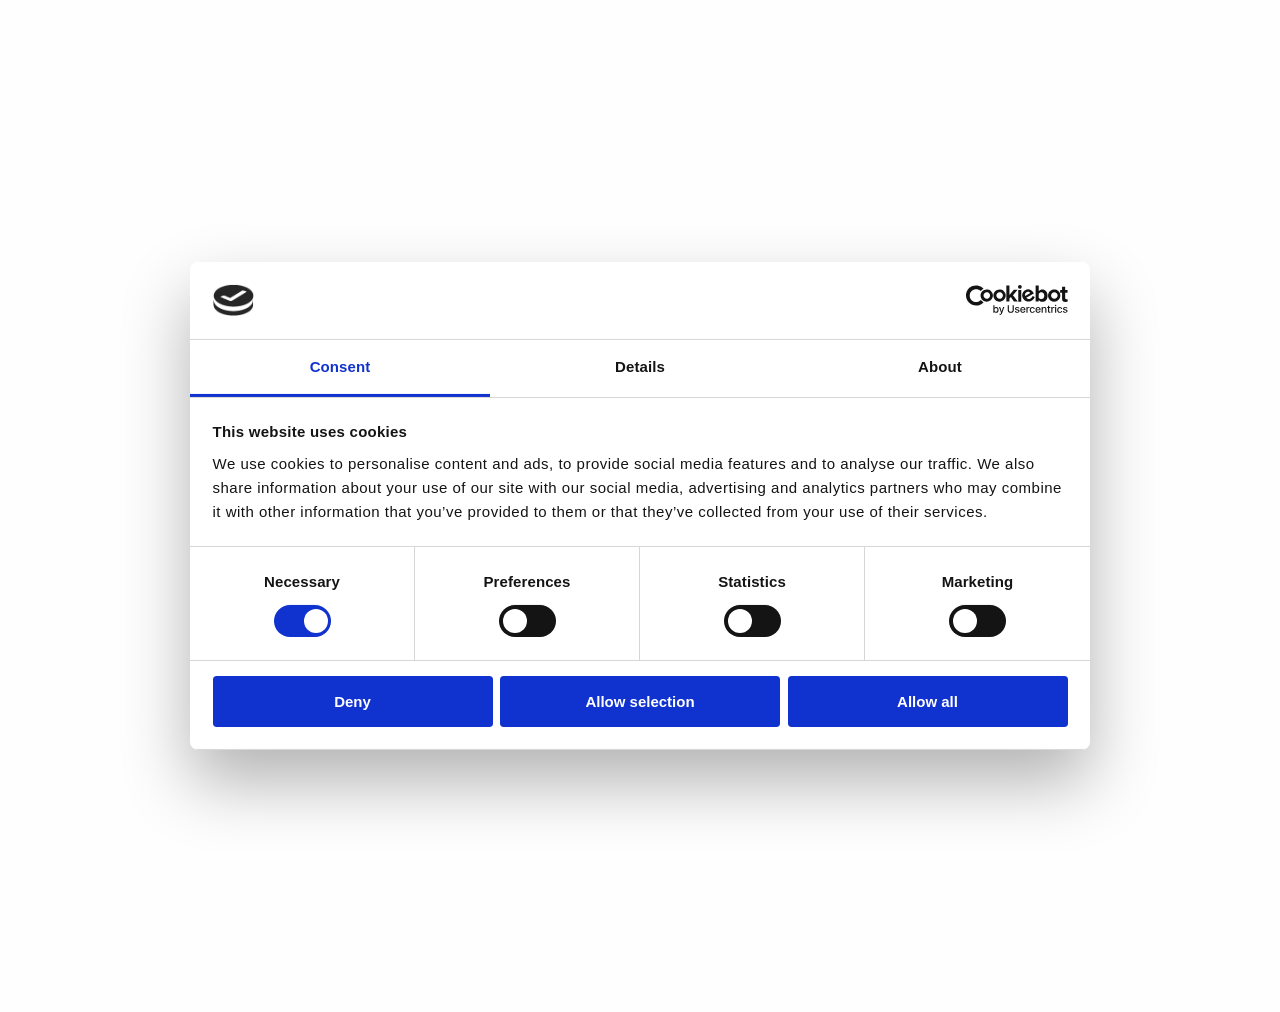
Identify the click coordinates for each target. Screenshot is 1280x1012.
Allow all (927, 701)
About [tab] (940, 366)
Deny (352, 701)
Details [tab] (640, 366)
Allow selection (639, 701)
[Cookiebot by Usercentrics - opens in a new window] (980, 300)
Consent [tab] (340, 366)
